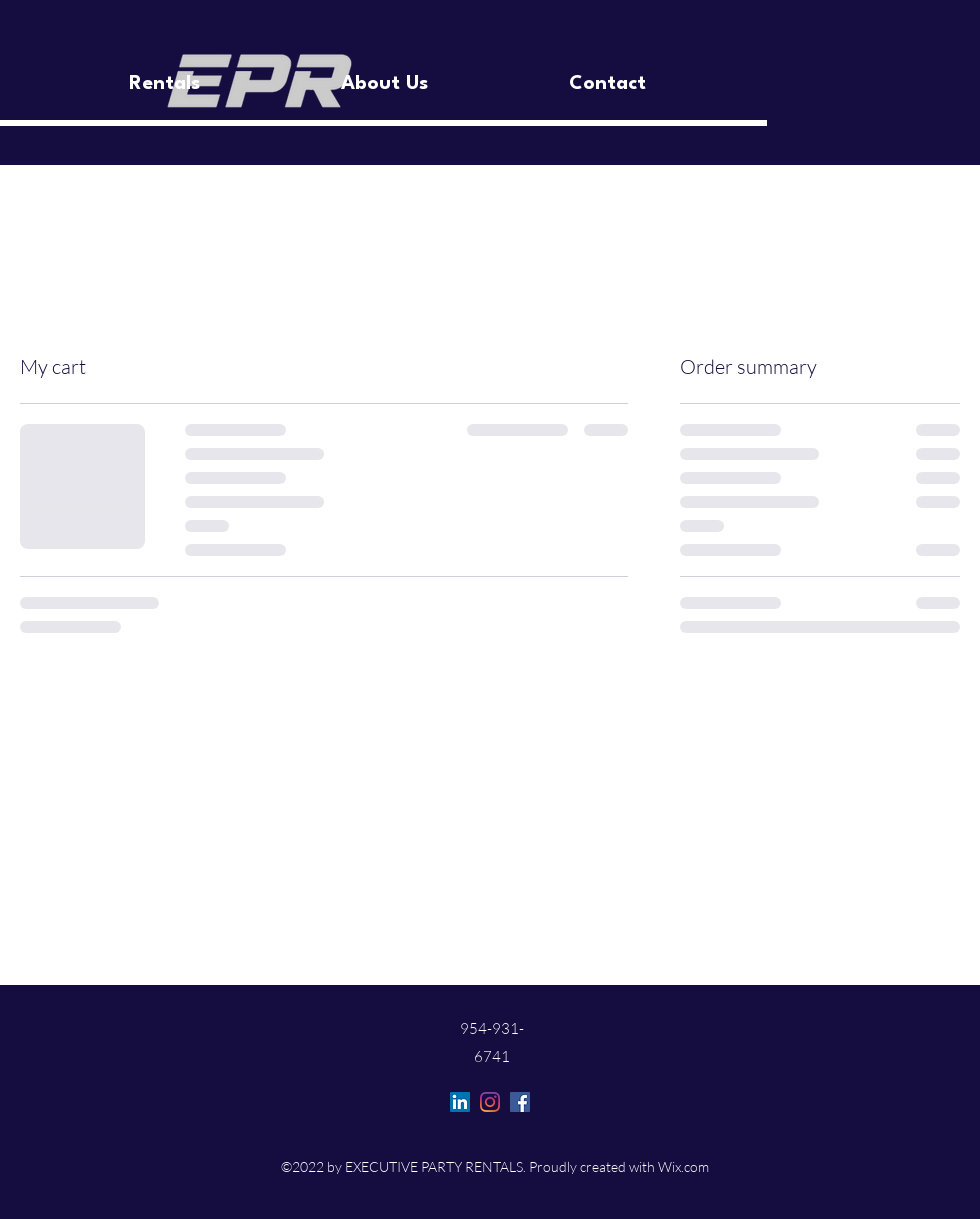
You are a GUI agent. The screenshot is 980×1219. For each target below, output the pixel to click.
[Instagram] (490, 1102)
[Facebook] (520, 1102)
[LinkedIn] (460, 1102)
